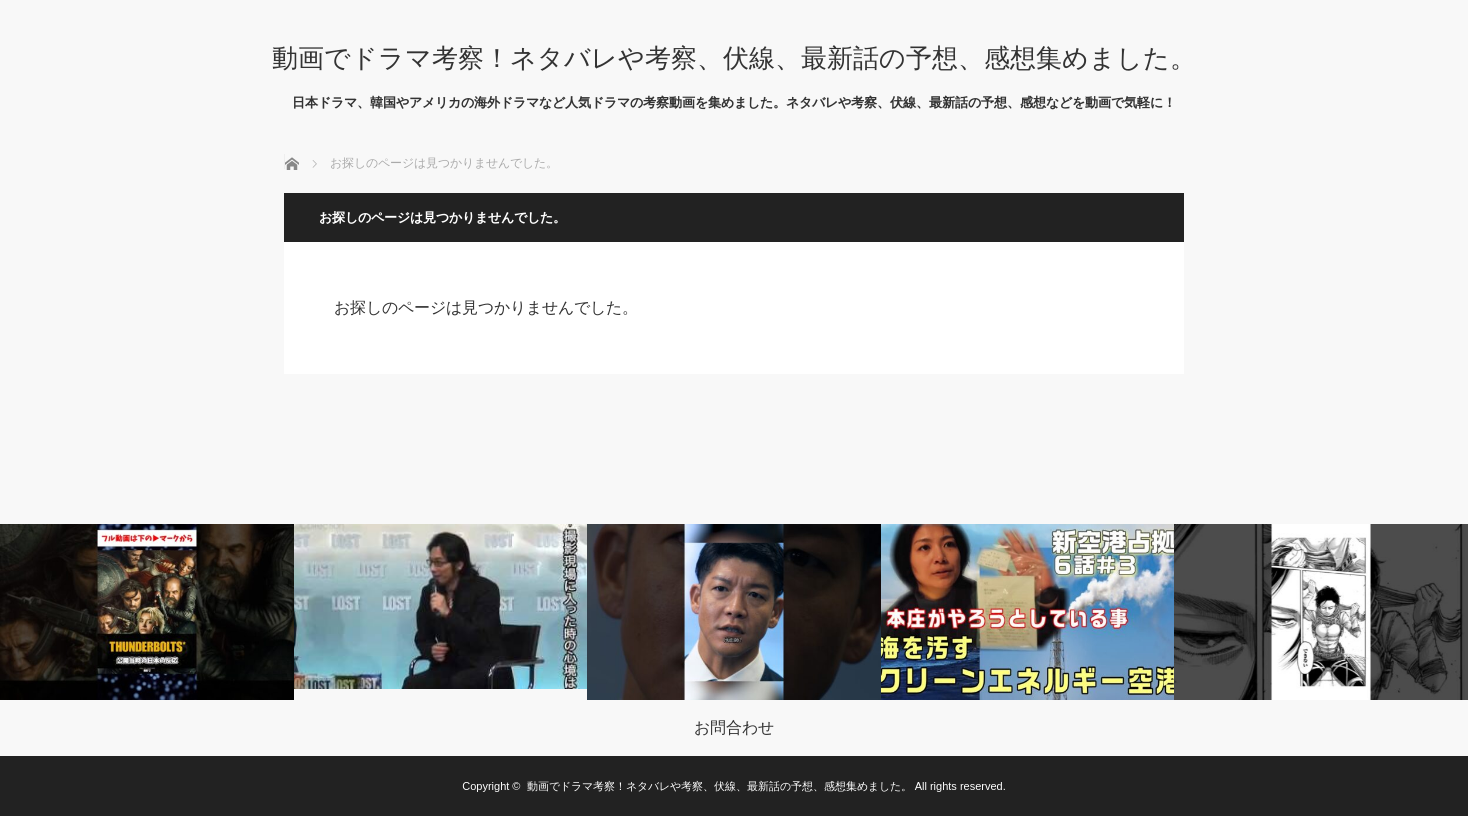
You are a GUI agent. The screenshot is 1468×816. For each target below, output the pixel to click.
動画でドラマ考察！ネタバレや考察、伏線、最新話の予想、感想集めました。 (734, 58)
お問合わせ (734, 728)
